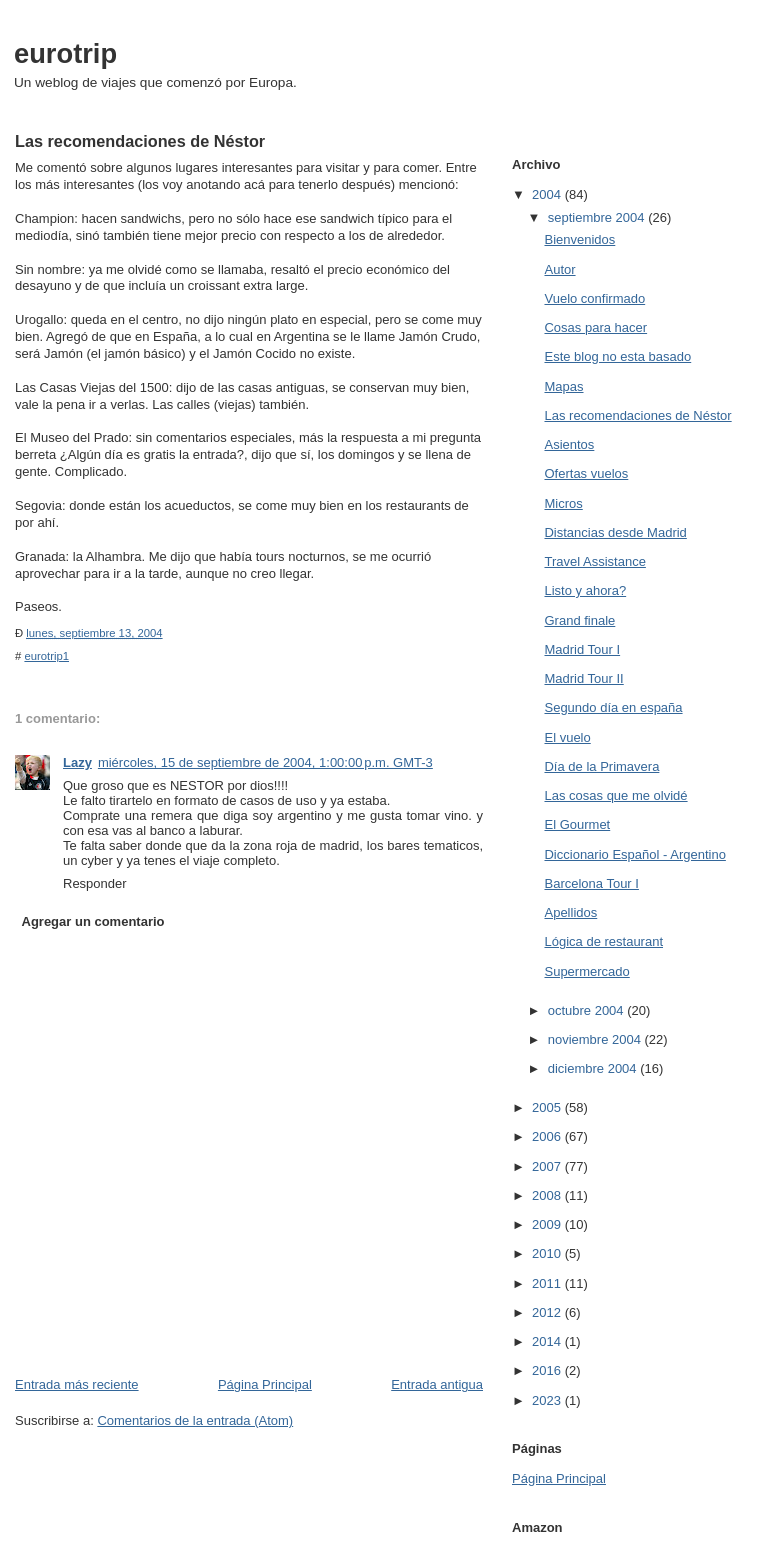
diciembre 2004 (594, 1068)
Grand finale (579, 620)
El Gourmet (577, 824)
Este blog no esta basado (617, 356)
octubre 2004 (588, 1010)
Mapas (563, 386)
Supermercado (586, 971)
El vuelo (567, 737)
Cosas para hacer (595, 327)
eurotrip (65, 53)
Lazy (77, 762)
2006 (548, 1136)
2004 (548, 194)
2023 (548, 1400)
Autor (559, 269)
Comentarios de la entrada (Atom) (195, 1420)
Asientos (569, 444)
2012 (548, 1312)
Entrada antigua (437, 1384)
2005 (548, 1107)
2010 (548, 1253)
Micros (563, 503)
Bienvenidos (579, 239)
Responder (95, 883)
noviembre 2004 (596, 1039)
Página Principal (265, 1384)
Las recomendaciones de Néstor (637, 415)
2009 (548, 1224)
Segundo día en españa (613, 707)
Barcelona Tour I (591, 883)
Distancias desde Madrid (615, 532)
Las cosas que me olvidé (615, 795)
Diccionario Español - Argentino (634, 854)
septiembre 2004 (598, 217)
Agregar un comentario (93, 921)
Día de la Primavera (601, 766)
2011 (548, 1283)
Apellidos (570, 912)
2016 (548, 1370)
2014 (548, 1341)
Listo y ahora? (585, 590)
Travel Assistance (594, 561)
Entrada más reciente (77, 1384)
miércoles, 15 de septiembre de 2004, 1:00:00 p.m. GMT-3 (265, 762)
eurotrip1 (46, 656)
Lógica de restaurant (603, 941)
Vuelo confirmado (594, 298)
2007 (548, 1166)
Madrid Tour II (583, 678)
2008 (548, 1195)
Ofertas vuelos (586, 473)
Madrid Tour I (582, 649)
